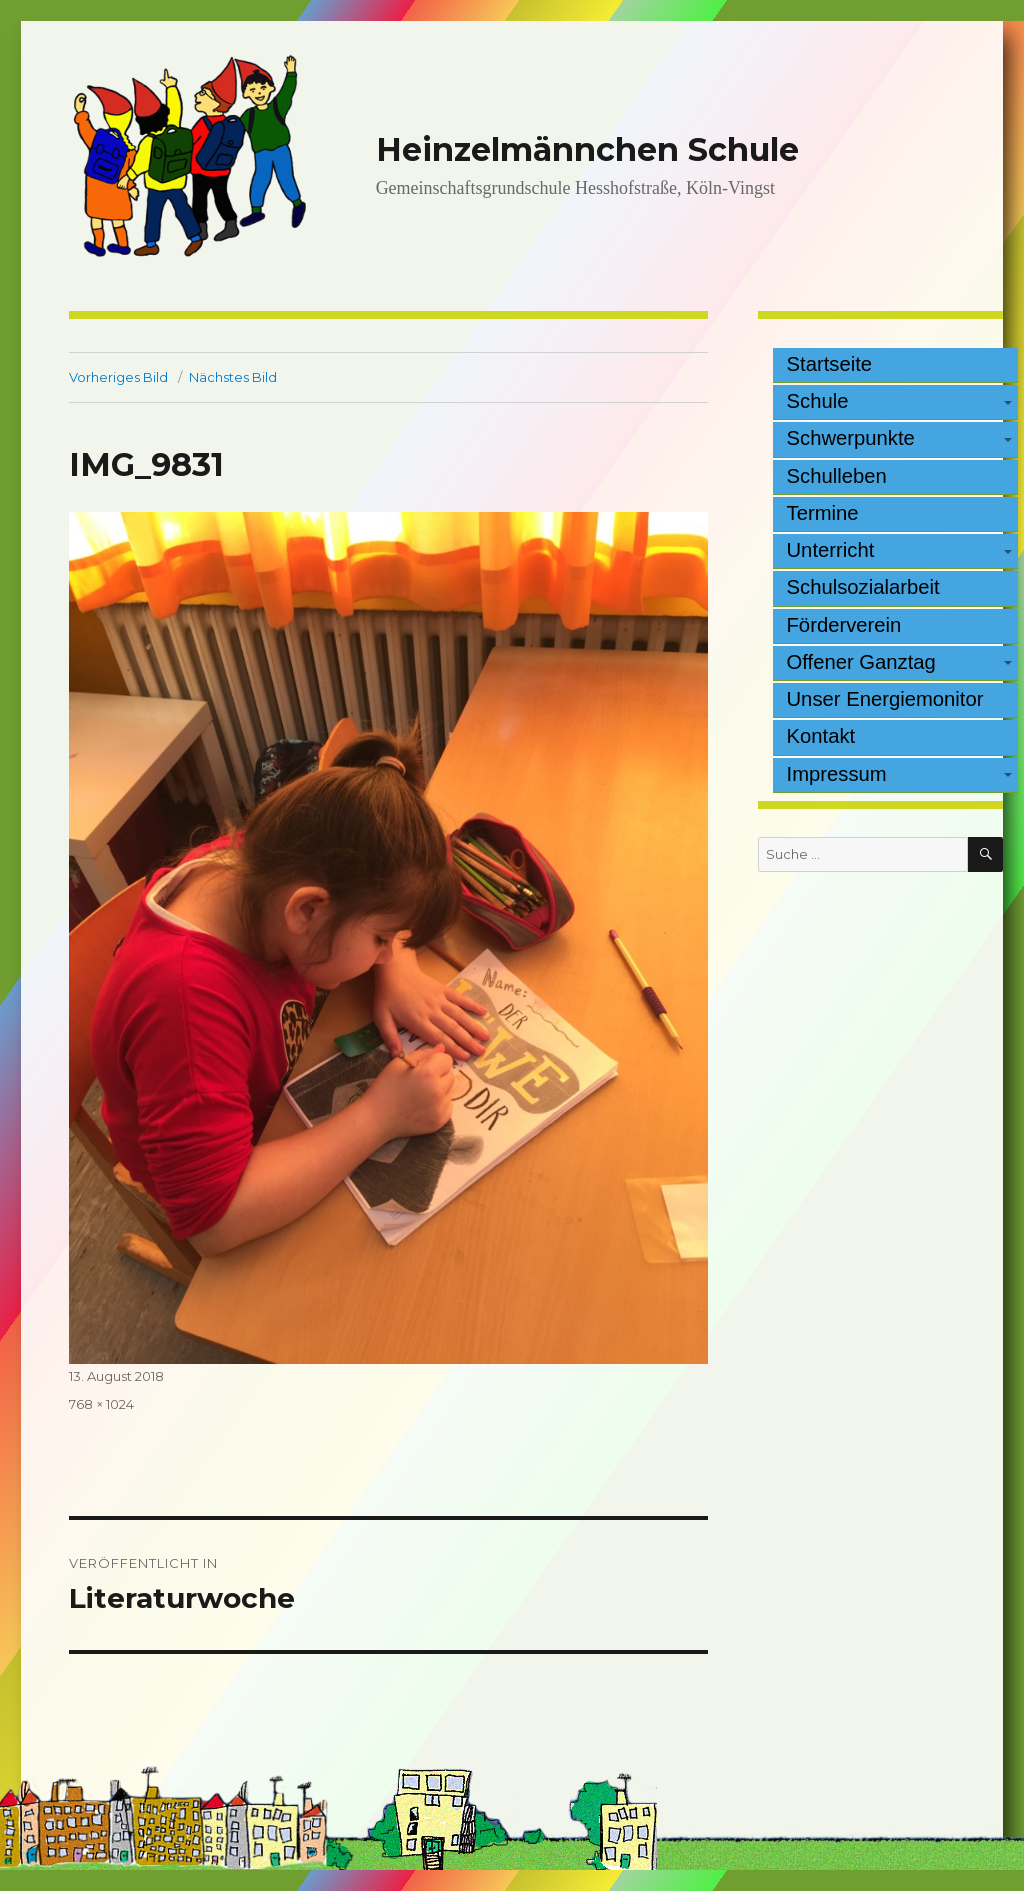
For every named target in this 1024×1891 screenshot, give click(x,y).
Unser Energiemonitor (885, 699)
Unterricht (831, 550)
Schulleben (837, 476)
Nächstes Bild (233, 377)
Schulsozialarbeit (863, 587)
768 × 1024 (101, 1404)
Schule (818, 401)
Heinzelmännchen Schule (587, 149)
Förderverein (844, 625)
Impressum (837, 774)
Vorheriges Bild (118, 377)
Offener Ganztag (861, 662)
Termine (823, 513)
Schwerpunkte (851, 438)
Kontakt (821, 736)
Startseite (830, 364)
